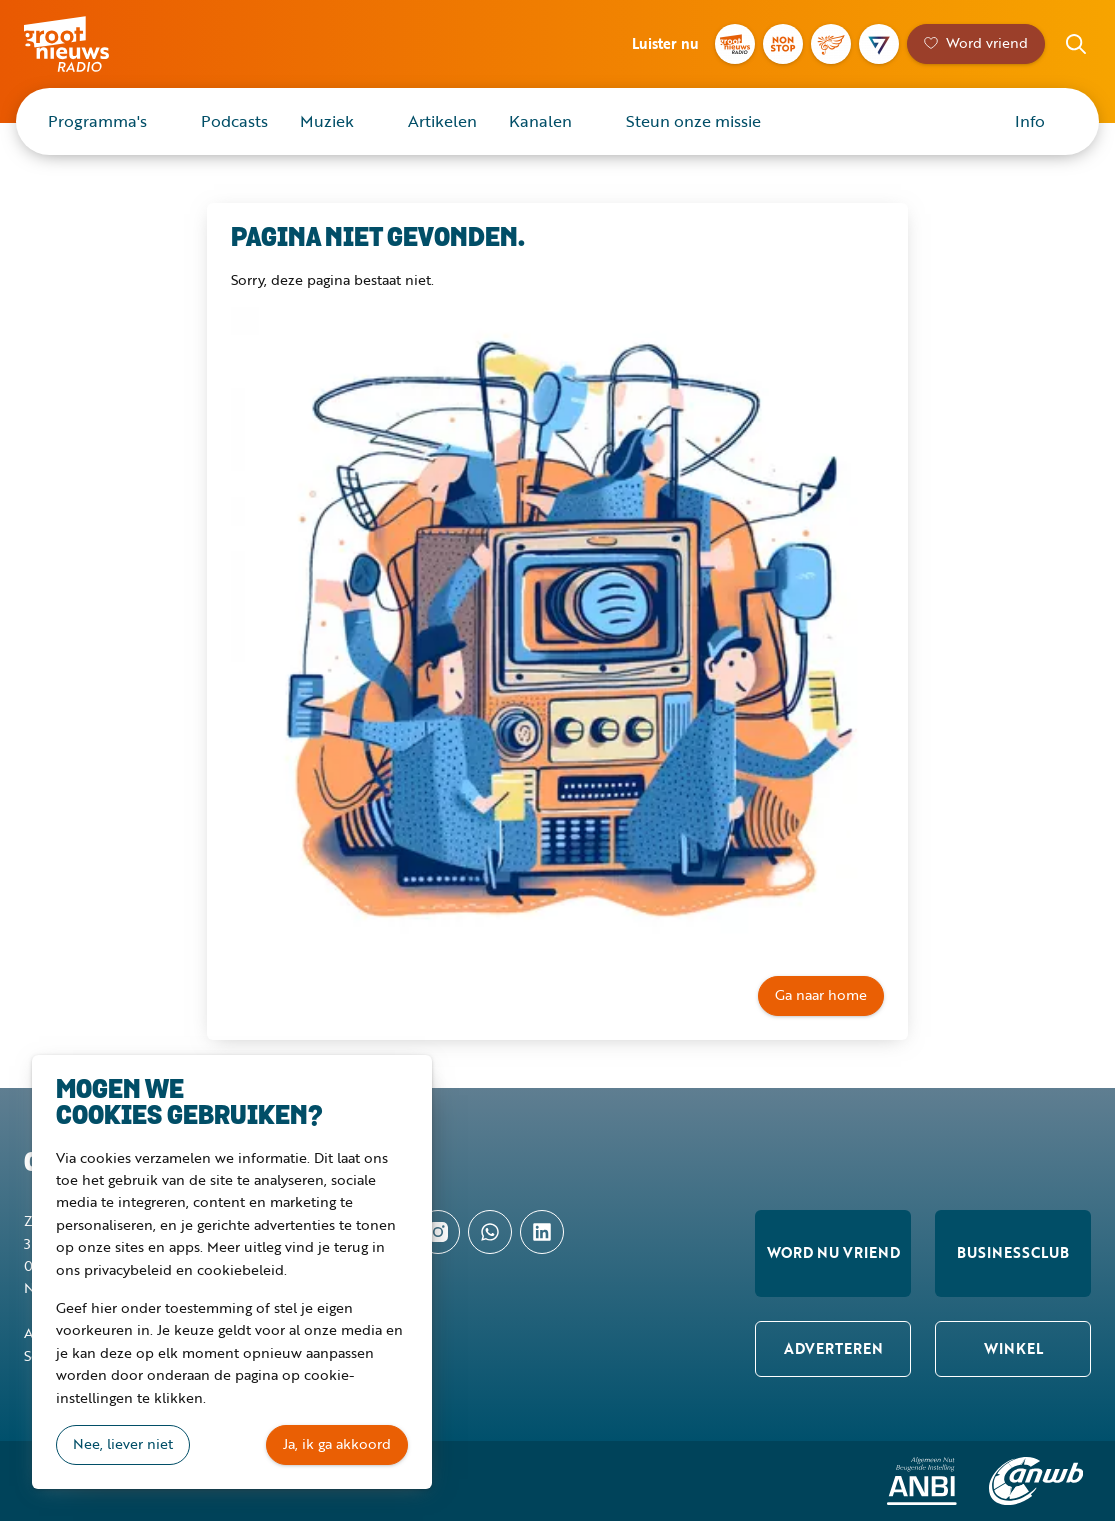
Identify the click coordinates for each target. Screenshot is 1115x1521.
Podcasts (234, 121)
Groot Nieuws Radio (94, 44)
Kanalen (540, 121)
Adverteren (833, 1348)
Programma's (97, 121)
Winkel (1013, 1348)
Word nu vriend (833, 1252)
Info (1030, 121)
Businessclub (1013, 1252)
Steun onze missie (693, 121)
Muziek (327, 121)
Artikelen (442, 121)
